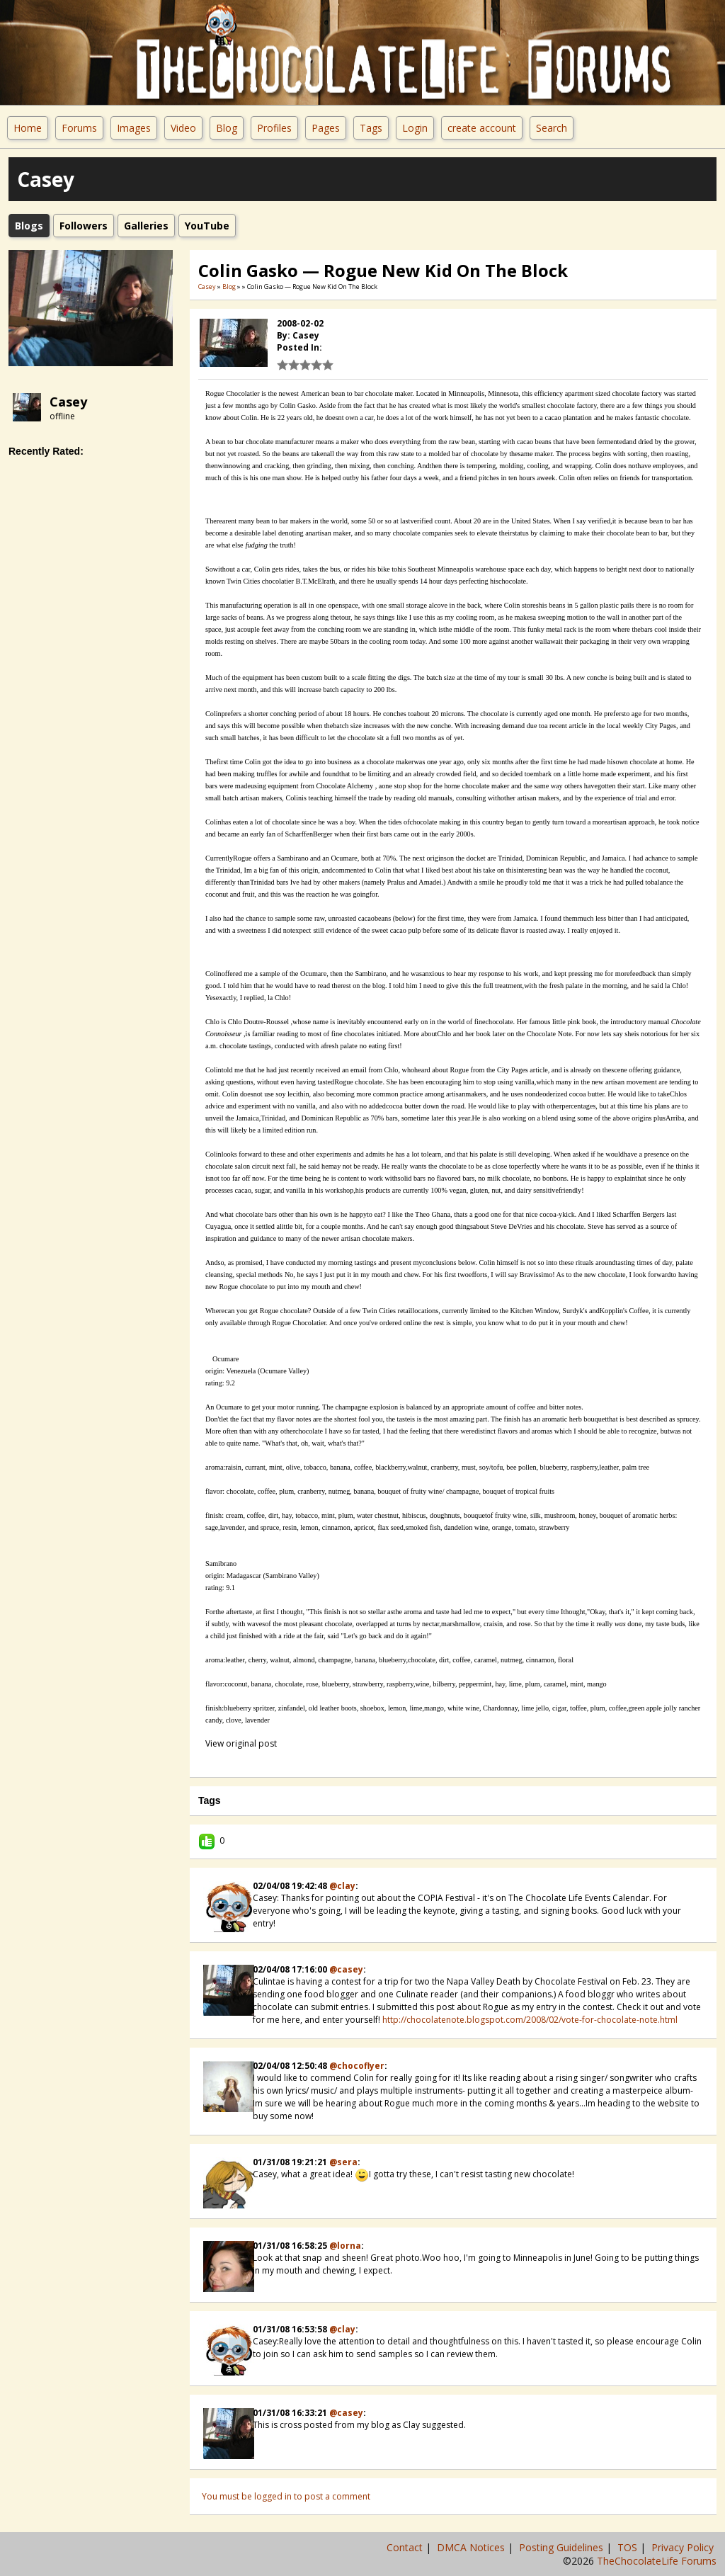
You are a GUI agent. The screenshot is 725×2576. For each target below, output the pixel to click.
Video (183, 128)
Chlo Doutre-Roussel (258, 1022)
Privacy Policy (684, 2547)
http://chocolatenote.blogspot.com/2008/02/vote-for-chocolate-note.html (530, 2020)
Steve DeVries (511, 1226)
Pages (326, 128)
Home (27, 128)
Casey (68, 401)
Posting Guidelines (562, 2547)
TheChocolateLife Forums (657, 2561)
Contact (406, 2547)
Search (551, 128)
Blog (226, 128)
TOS (628, 2547)
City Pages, (661, 726)
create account (481, 128)
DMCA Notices (472, 2547)
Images (134, 128)
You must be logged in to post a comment (286, 2496)
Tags (371, 128)
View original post (241, 1743)
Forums (79, 128)
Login (415, 128)
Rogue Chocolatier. (300, 1323)
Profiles (274, 128)
